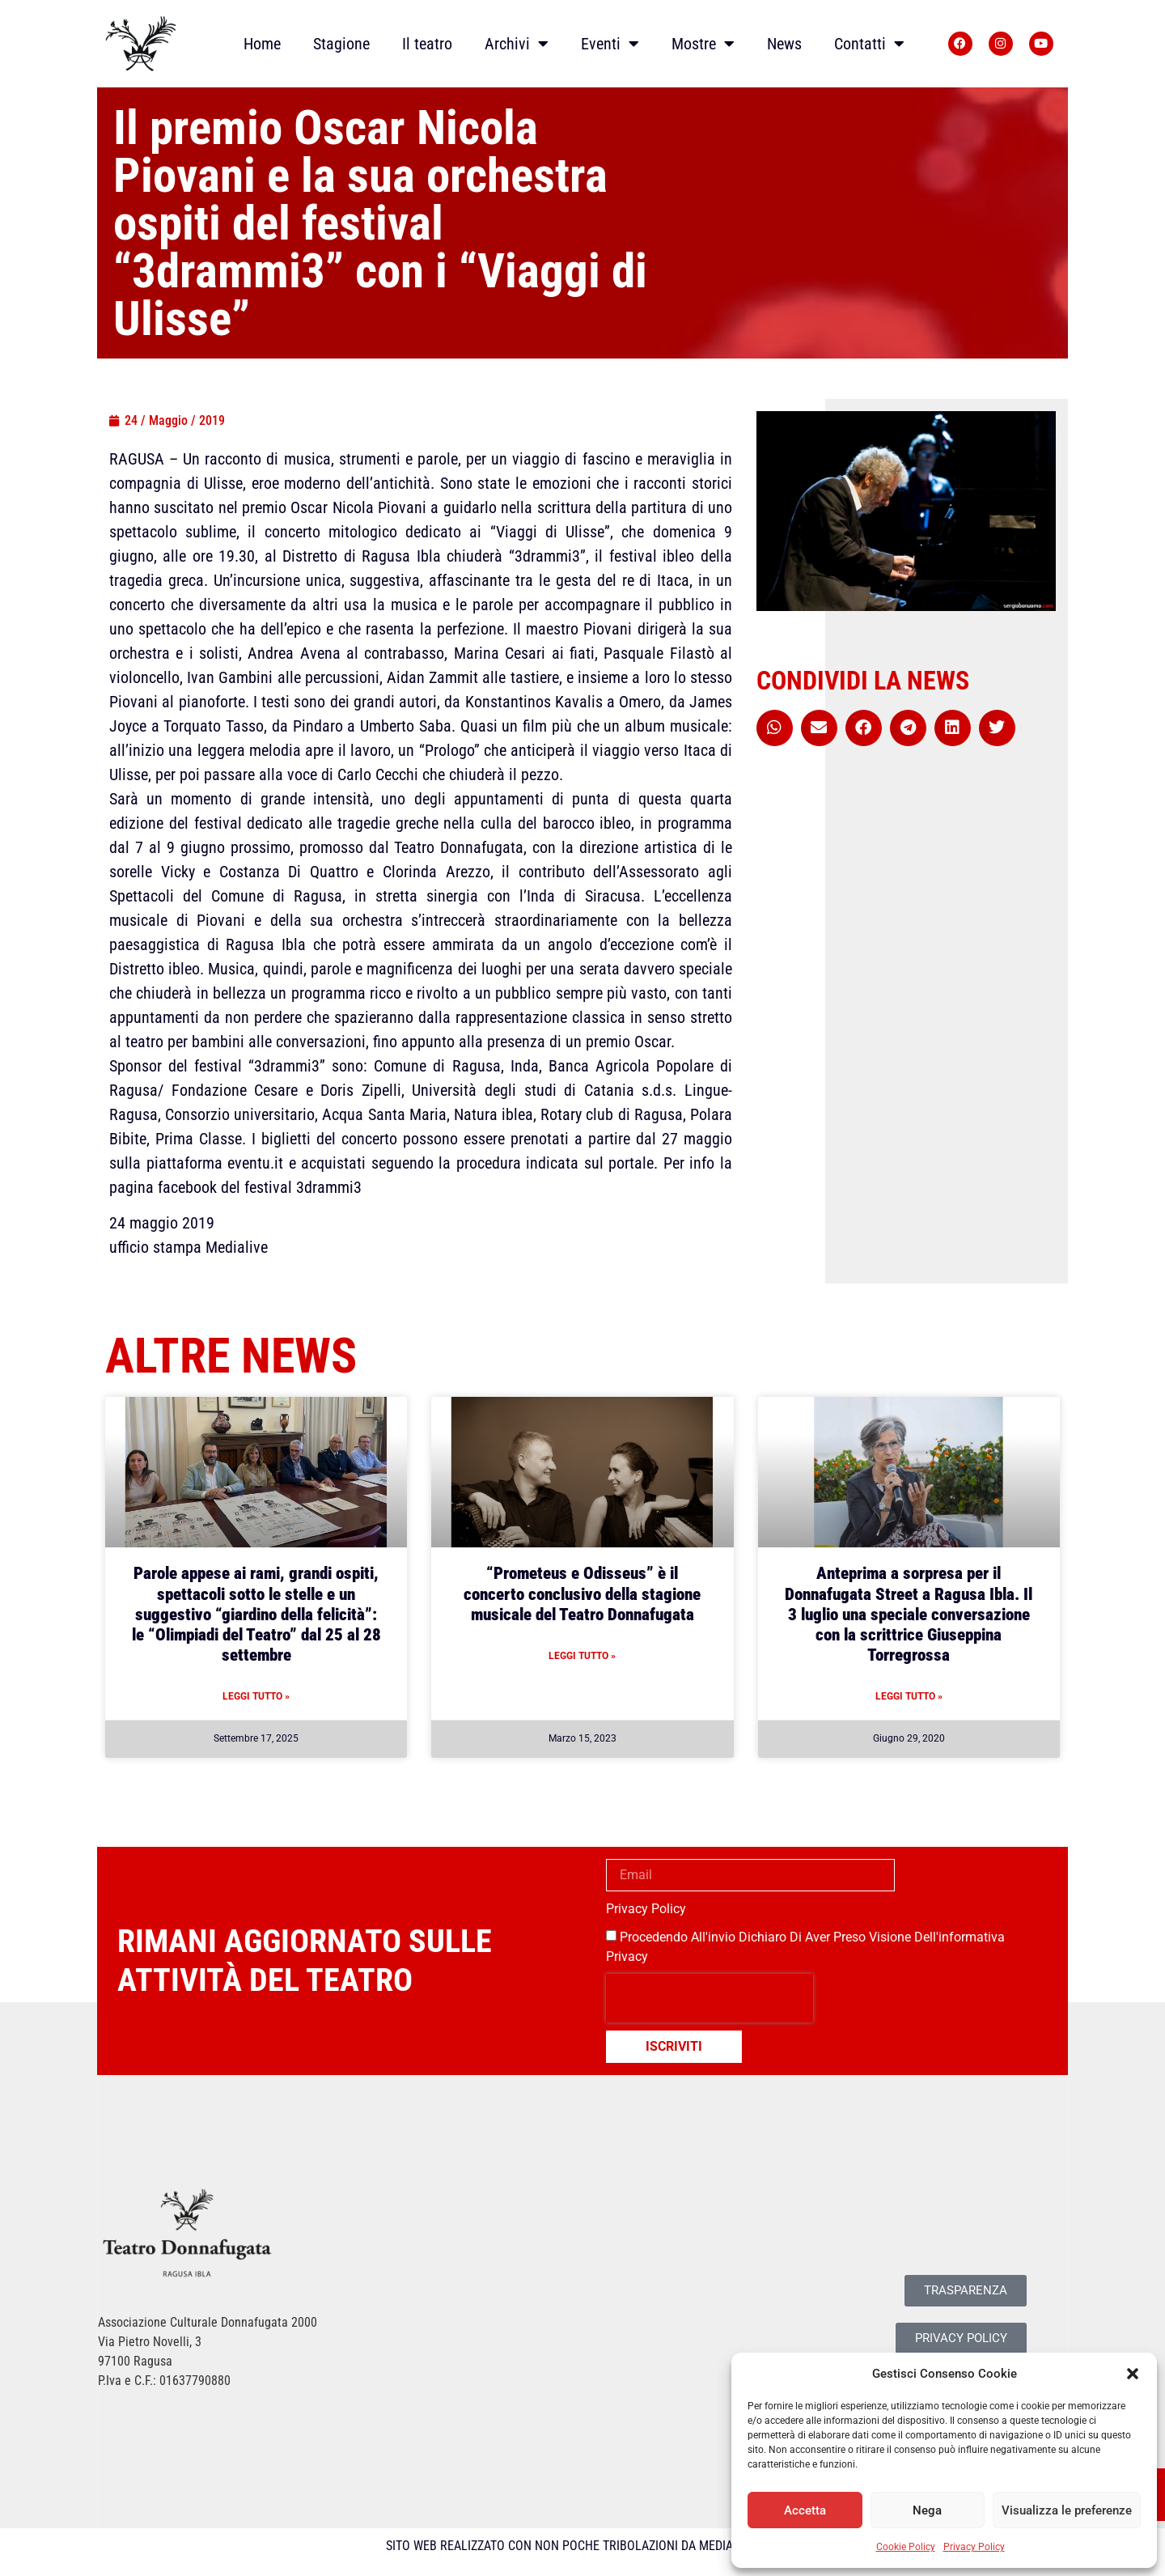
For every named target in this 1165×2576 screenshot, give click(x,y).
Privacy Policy (974, 2547)
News (784, 43)
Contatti (869, 44)
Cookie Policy (905, 2547)
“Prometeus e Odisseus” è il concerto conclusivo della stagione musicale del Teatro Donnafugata (582, 1593)
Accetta (805, 2510)
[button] (1133, 2374)
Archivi (517, 44)
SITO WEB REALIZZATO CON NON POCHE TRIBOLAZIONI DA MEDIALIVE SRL (583, 2545)
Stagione (341, 43)
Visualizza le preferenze (1067, 2510)
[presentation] (709, 1998)
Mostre (703, 44)
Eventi (610, 44)
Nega (927, 2510)
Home (262, 43)
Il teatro (427, 43)
